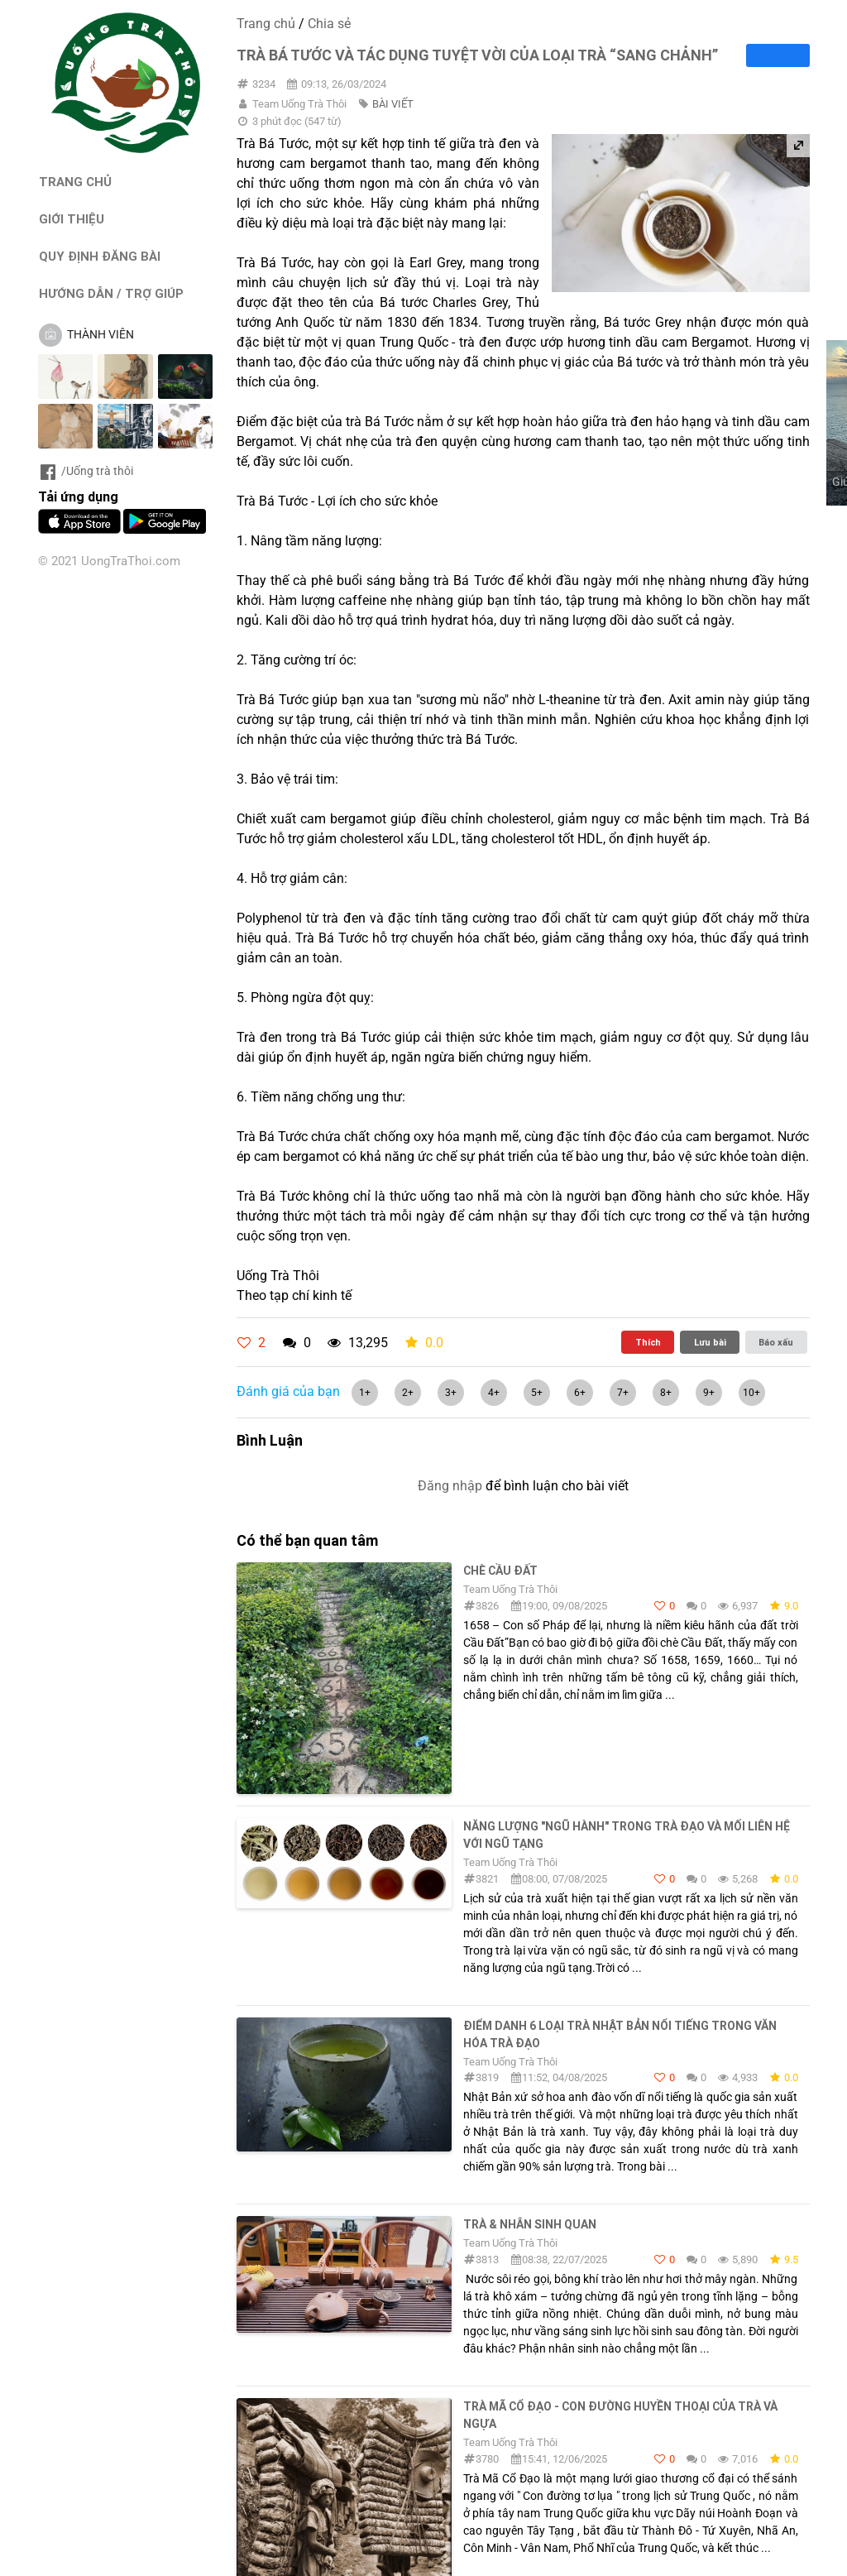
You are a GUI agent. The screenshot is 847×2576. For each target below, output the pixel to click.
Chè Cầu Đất (500, 1570)
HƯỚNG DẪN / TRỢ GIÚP (111, 293)
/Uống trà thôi (85, 470)
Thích (648, 1342)
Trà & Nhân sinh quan (529, 2224)
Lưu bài (710, 1342)
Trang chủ (266, 23)
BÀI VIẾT (393, 104)
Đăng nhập (450, 1486)
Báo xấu (775, 1342)
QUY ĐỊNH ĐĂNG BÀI (99, 256)
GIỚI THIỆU (71, 219)
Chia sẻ (329, 23)
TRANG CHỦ (75, 181)
